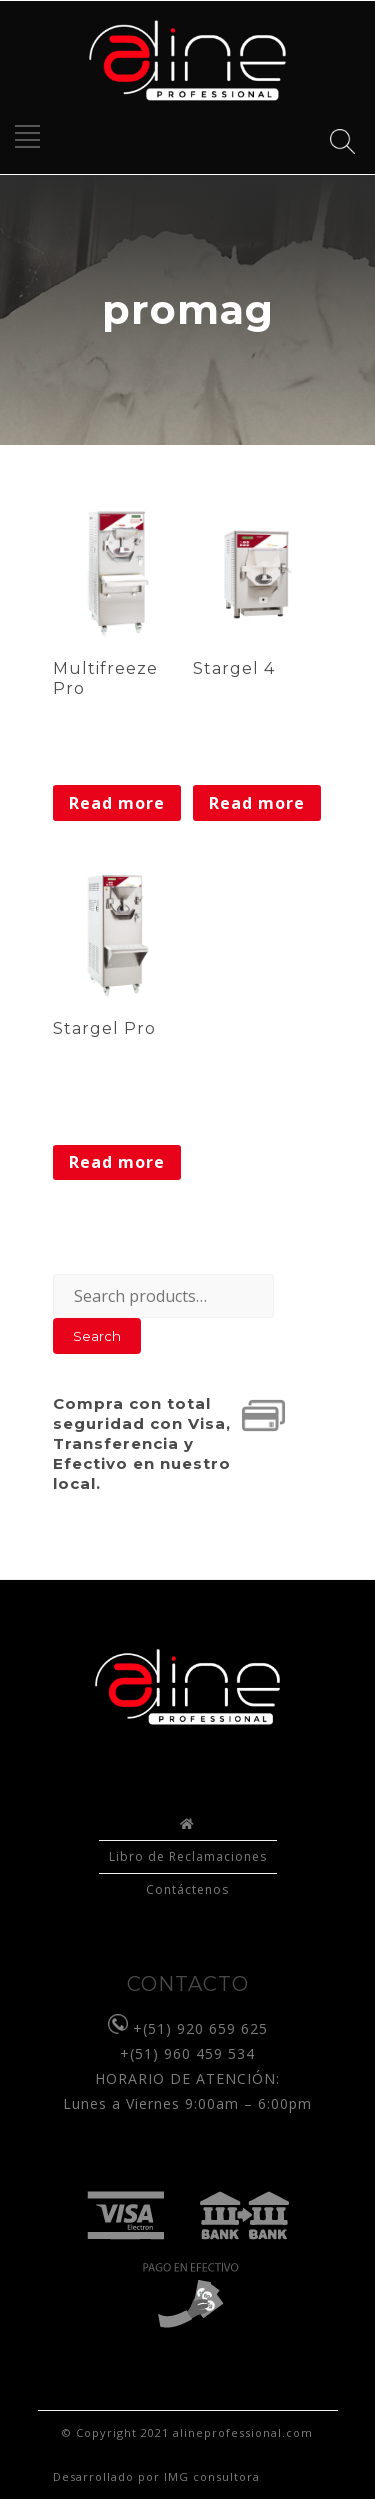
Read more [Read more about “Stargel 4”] (257, 803)
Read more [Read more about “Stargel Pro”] (117, 1162)
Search (97, 1336)
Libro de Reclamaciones (188, 1856)
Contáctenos (187, 1889)
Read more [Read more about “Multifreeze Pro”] (117, 803)
